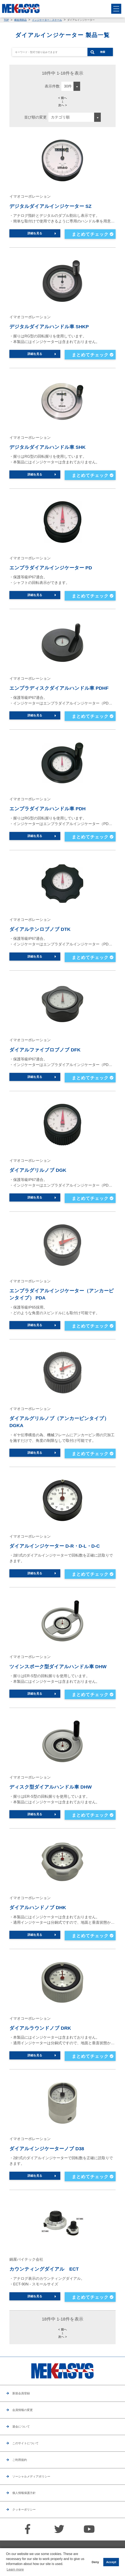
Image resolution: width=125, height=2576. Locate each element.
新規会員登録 (26, 2412)
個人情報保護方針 (30, 2523)
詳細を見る (35, 239)
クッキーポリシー (31, 2541)
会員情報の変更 (28, 2431)
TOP (6, 20)
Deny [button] (95, 2562)
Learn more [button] (15, 2569)
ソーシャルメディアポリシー (43, 2505)
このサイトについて (34, 2468)
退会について (26, 2449)
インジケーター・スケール (47, 20)
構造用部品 (20, 20)
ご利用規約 (24, 2486)
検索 (102, 52)
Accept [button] (111, 2562)
